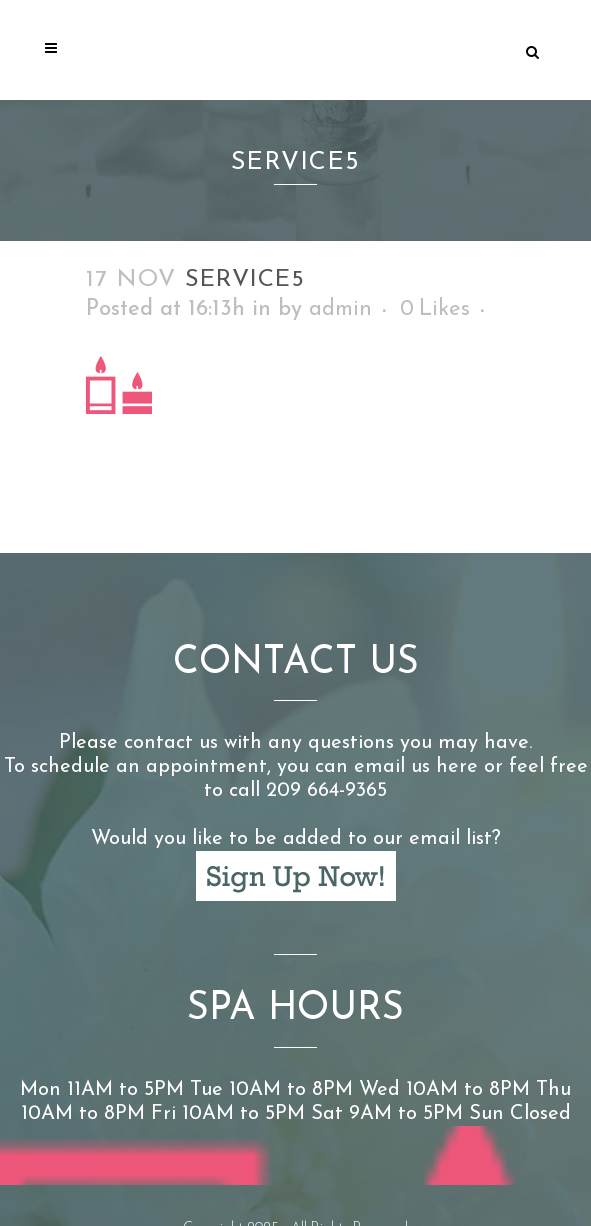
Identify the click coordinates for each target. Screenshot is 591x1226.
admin (340, 309)
